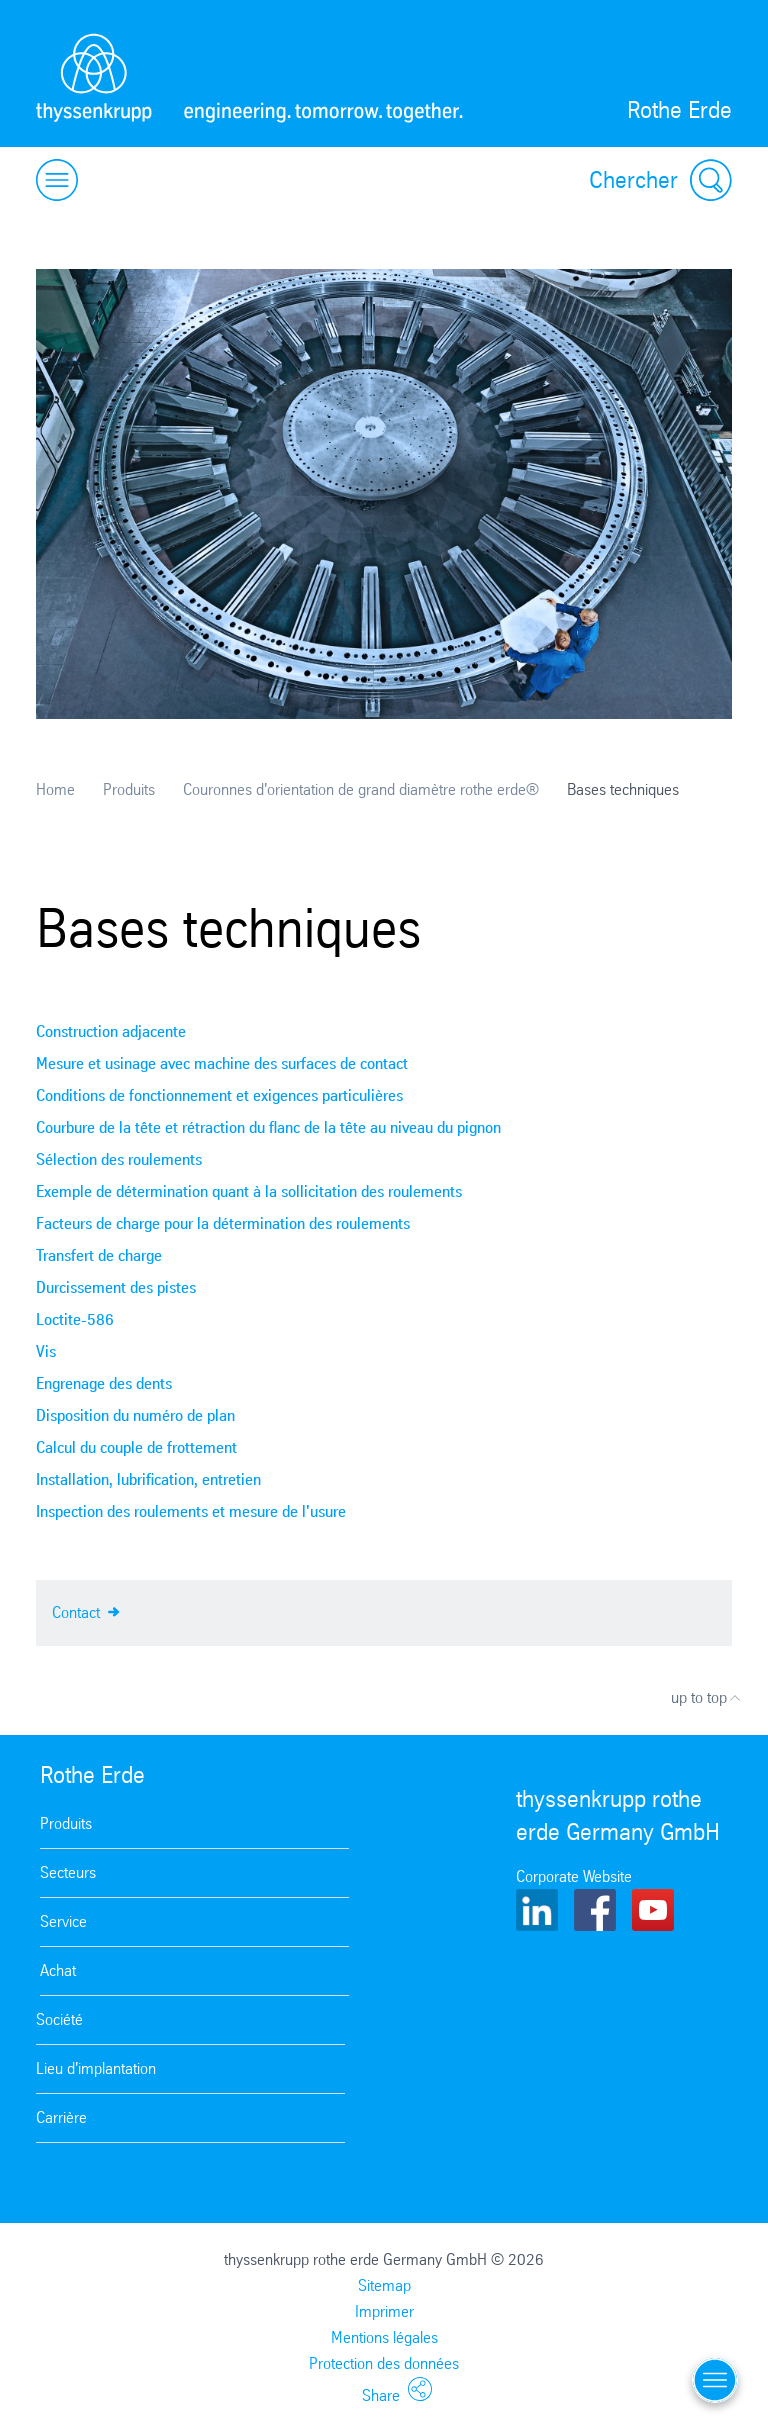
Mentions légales (384, 2337)
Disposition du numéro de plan (135, 1415)
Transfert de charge (99, 1255)
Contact (86, 1611)
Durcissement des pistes (116, 1287)
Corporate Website (574, 1876)
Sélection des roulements (119, 1159)
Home (55, 789)
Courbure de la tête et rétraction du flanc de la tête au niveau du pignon (268, 1127)
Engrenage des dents (104, 1383)
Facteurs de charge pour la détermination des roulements (223, 1223)
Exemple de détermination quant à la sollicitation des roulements (249, 1191)
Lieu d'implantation (96, 2068)
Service (63, 1921)
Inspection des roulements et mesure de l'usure (191, 1511)
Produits (129, 789)
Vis (46, 1351)
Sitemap (384, 2285)
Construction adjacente (111, 1031)
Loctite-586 (75, 1319)
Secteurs (68, 1872)
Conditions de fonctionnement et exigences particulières (219, 1095)
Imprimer (384, 2311)
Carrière (61, 2117)
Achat (58, 1970)
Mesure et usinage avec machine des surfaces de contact (222, 1063)
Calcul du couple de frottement (136, 1447)
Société (59, 2019)
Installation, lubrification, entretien (148, 1479)
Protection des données (384, 2363)
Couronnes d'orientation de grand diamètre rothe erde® (361, 789)
